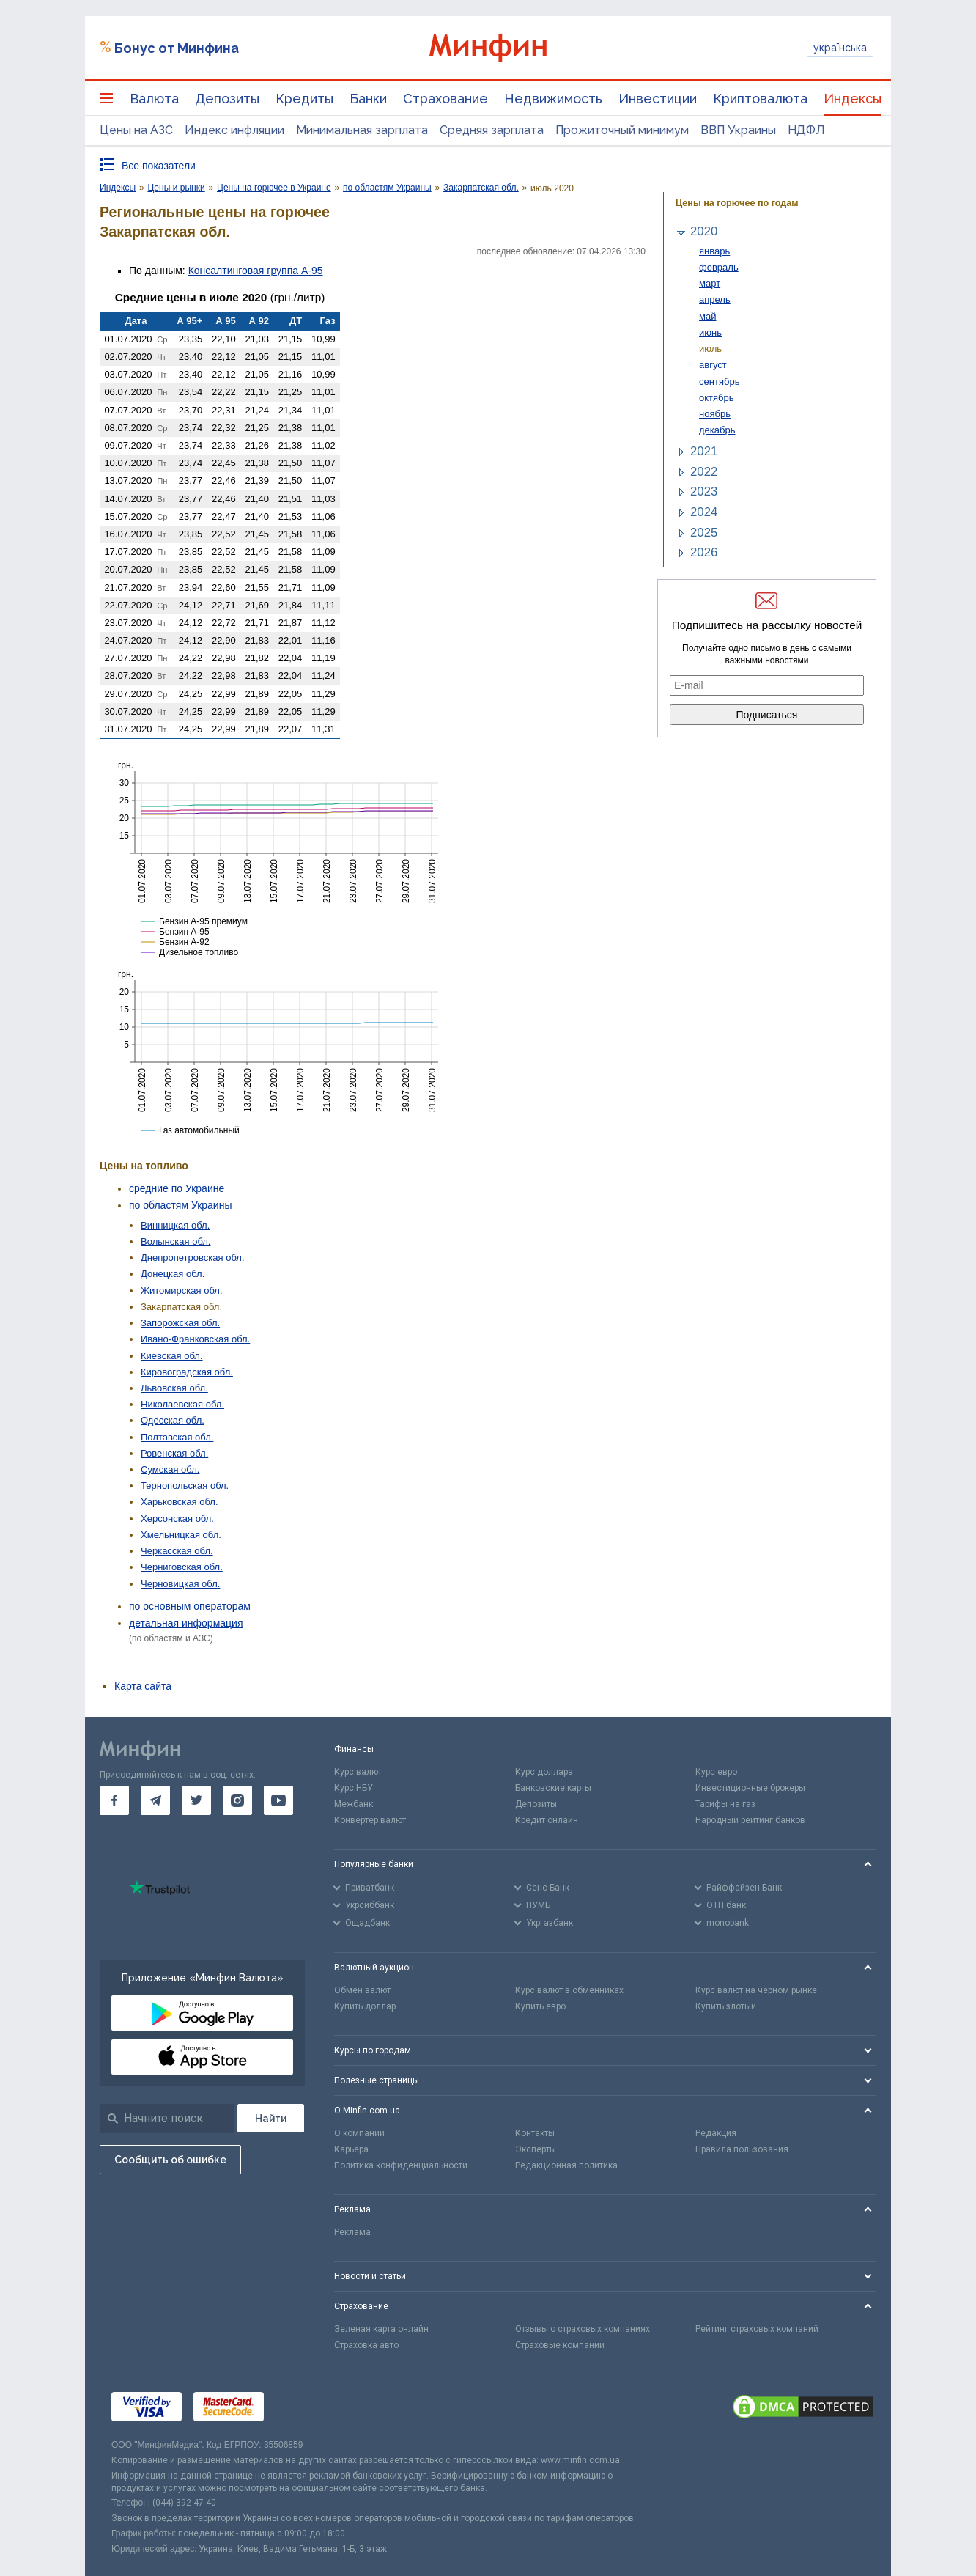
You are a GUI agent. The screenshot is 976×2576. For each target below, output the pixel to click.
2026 (703, 552)
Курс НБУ (353, 1788)
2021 (703, 451)
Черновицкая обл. (180, 1583)
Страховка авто (366, 2345)
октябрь (716, 397)
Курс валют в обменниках (569, 1990)
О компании (359, 2133)
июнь (710, 332)
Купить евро (540, 2006)
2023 (703, 491)
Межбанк (353, 1804)
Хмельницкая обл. (181, 1534)
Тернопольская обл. (185, 1485)
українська (840, 48)
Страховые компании (560, 2345)
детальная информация (186, 1623)
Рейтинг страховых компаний (756, 2329)
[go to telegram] (155, 1800)
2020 (703, 231)
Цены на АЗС (136, 130)
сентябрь (719, 381)
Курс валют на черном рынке (756, 1990)
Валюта (154, 98)
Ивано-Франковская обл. (195, 1338)
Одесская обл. (172, 1420)
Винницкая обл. (175, 1225)
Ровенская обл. (174, 1453)
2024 (703, 512)
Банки (368, 98)
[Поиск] (270, 2118)
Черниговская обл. (182, 1566)
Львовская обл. (174, 1388)
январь (714, 251)
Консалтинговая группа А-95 (255, 270)
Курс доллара (544, 1772)
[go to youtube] (278, 1800)
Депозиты (227, 98)
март (709, 283)
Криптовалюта (760, 98)
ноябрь (715, 413)
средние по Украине (176, 1188)
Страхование (445, 98)
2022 (703, 472)
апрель (715, 299)
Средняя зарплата (492, 130)
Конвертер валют (370, 1820)
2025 (703, 533)
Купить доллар (365, 2006)
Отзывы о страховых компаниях (582, 2329)
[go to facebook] (114, 1800)
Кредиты (304, 98)
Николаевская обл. (182, 1404)
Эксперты (535, 2149)
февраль (719, 267)
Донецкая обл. (172, 1273)
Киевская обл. (172, 1355)
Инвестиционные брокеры (750, 1788)
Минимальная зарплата (362, 130)
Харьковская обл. (179, 1501)
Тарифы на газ (725, 1804)
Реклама (352, 2232)
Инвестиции (657, 98)
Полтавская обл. (177, 1437)
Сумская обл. (170, 1469)
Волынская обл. (175, 1241)
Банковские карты (553, 1788)
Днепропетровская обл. (193, 1257)
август (713, 364)
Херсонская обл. (177, 1518)
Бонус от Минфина (176, 48)
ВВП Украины (738, 130)
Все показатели (159, 166)
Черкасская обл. (177, 1550)
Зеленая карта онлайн (381, 2329)
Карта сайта (142, 1686)
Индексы (852, 98)
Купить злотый (725, 2006)
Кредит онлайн (546, 1820)
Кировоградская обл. (187, 1371)
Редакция (715, 2133)
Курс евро (716, 1772)
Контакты (535, 2133)
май (707, 316)
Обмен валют (362, 1990)
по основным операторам (190, 1606)
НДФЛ (806, 130)
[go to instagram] (237, 1800)
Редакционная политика (566, 2165)
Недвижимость (553, 98)
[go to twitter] (196, 1800)
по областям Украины (180, 1205)
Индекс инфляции (234, 130)
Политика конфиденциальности (400, 2165)
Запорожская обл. (180, 1322)
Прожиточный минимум (622, 130)
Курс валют (358, 1772)
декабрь (717, 429)
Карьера (351, 2149)
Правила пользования (741, 2149)
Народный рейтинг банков (750, 1820)
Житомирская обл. (182, 1290)
